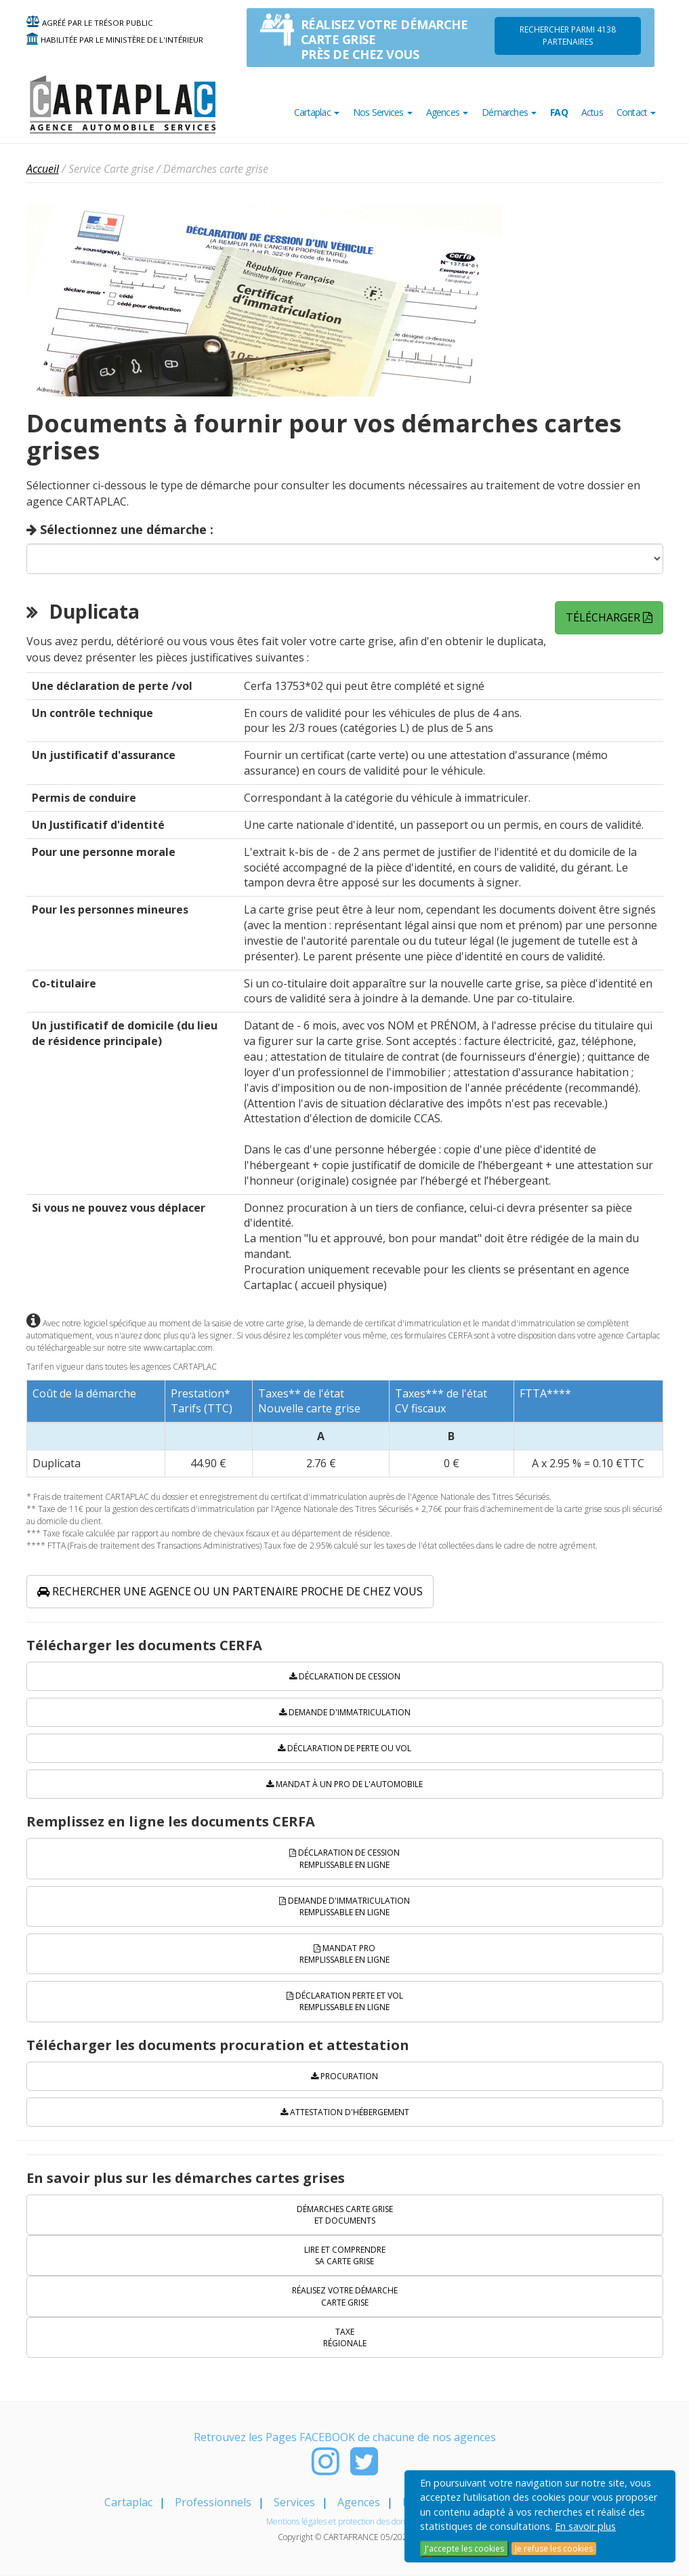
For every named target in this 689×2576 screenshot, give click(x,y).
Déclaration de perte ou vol (344, 1748)
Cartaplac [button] (316, 112)
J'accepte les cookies (464, 2548)
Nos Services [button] (383, 112)
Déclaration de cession (344, 1676)
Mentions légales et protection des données (344, 2521)
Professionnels (213, 2502)
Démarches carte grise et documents (345, 2214)
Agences (358, 2502)
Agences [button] (447, 112)
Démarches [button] (509, 112)
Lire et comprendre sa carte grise (344, 2255)
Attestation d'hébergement (344, 2112)
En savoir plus (585, 2526)
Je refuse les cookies (554, 2548)
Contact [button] (636, 112)
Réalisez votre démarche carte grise (345, 2296)
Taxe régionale (345, 2337)
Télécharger (609, 617)
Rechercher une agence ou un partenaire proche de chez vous (230, 1591)
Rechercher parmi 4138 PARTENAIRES (568, 35)
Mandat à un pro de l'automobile (344, 1784)
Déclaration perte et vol (345, 2001)
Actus (592, 112)
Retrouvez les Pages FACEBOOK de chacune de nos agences (345, 2437)
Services (294, 2502)
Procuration (344, 2076)
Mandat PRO (344, 1953)
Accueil (42, 168)
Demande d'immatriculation (345, 1712)
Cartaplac (128, 2502)
